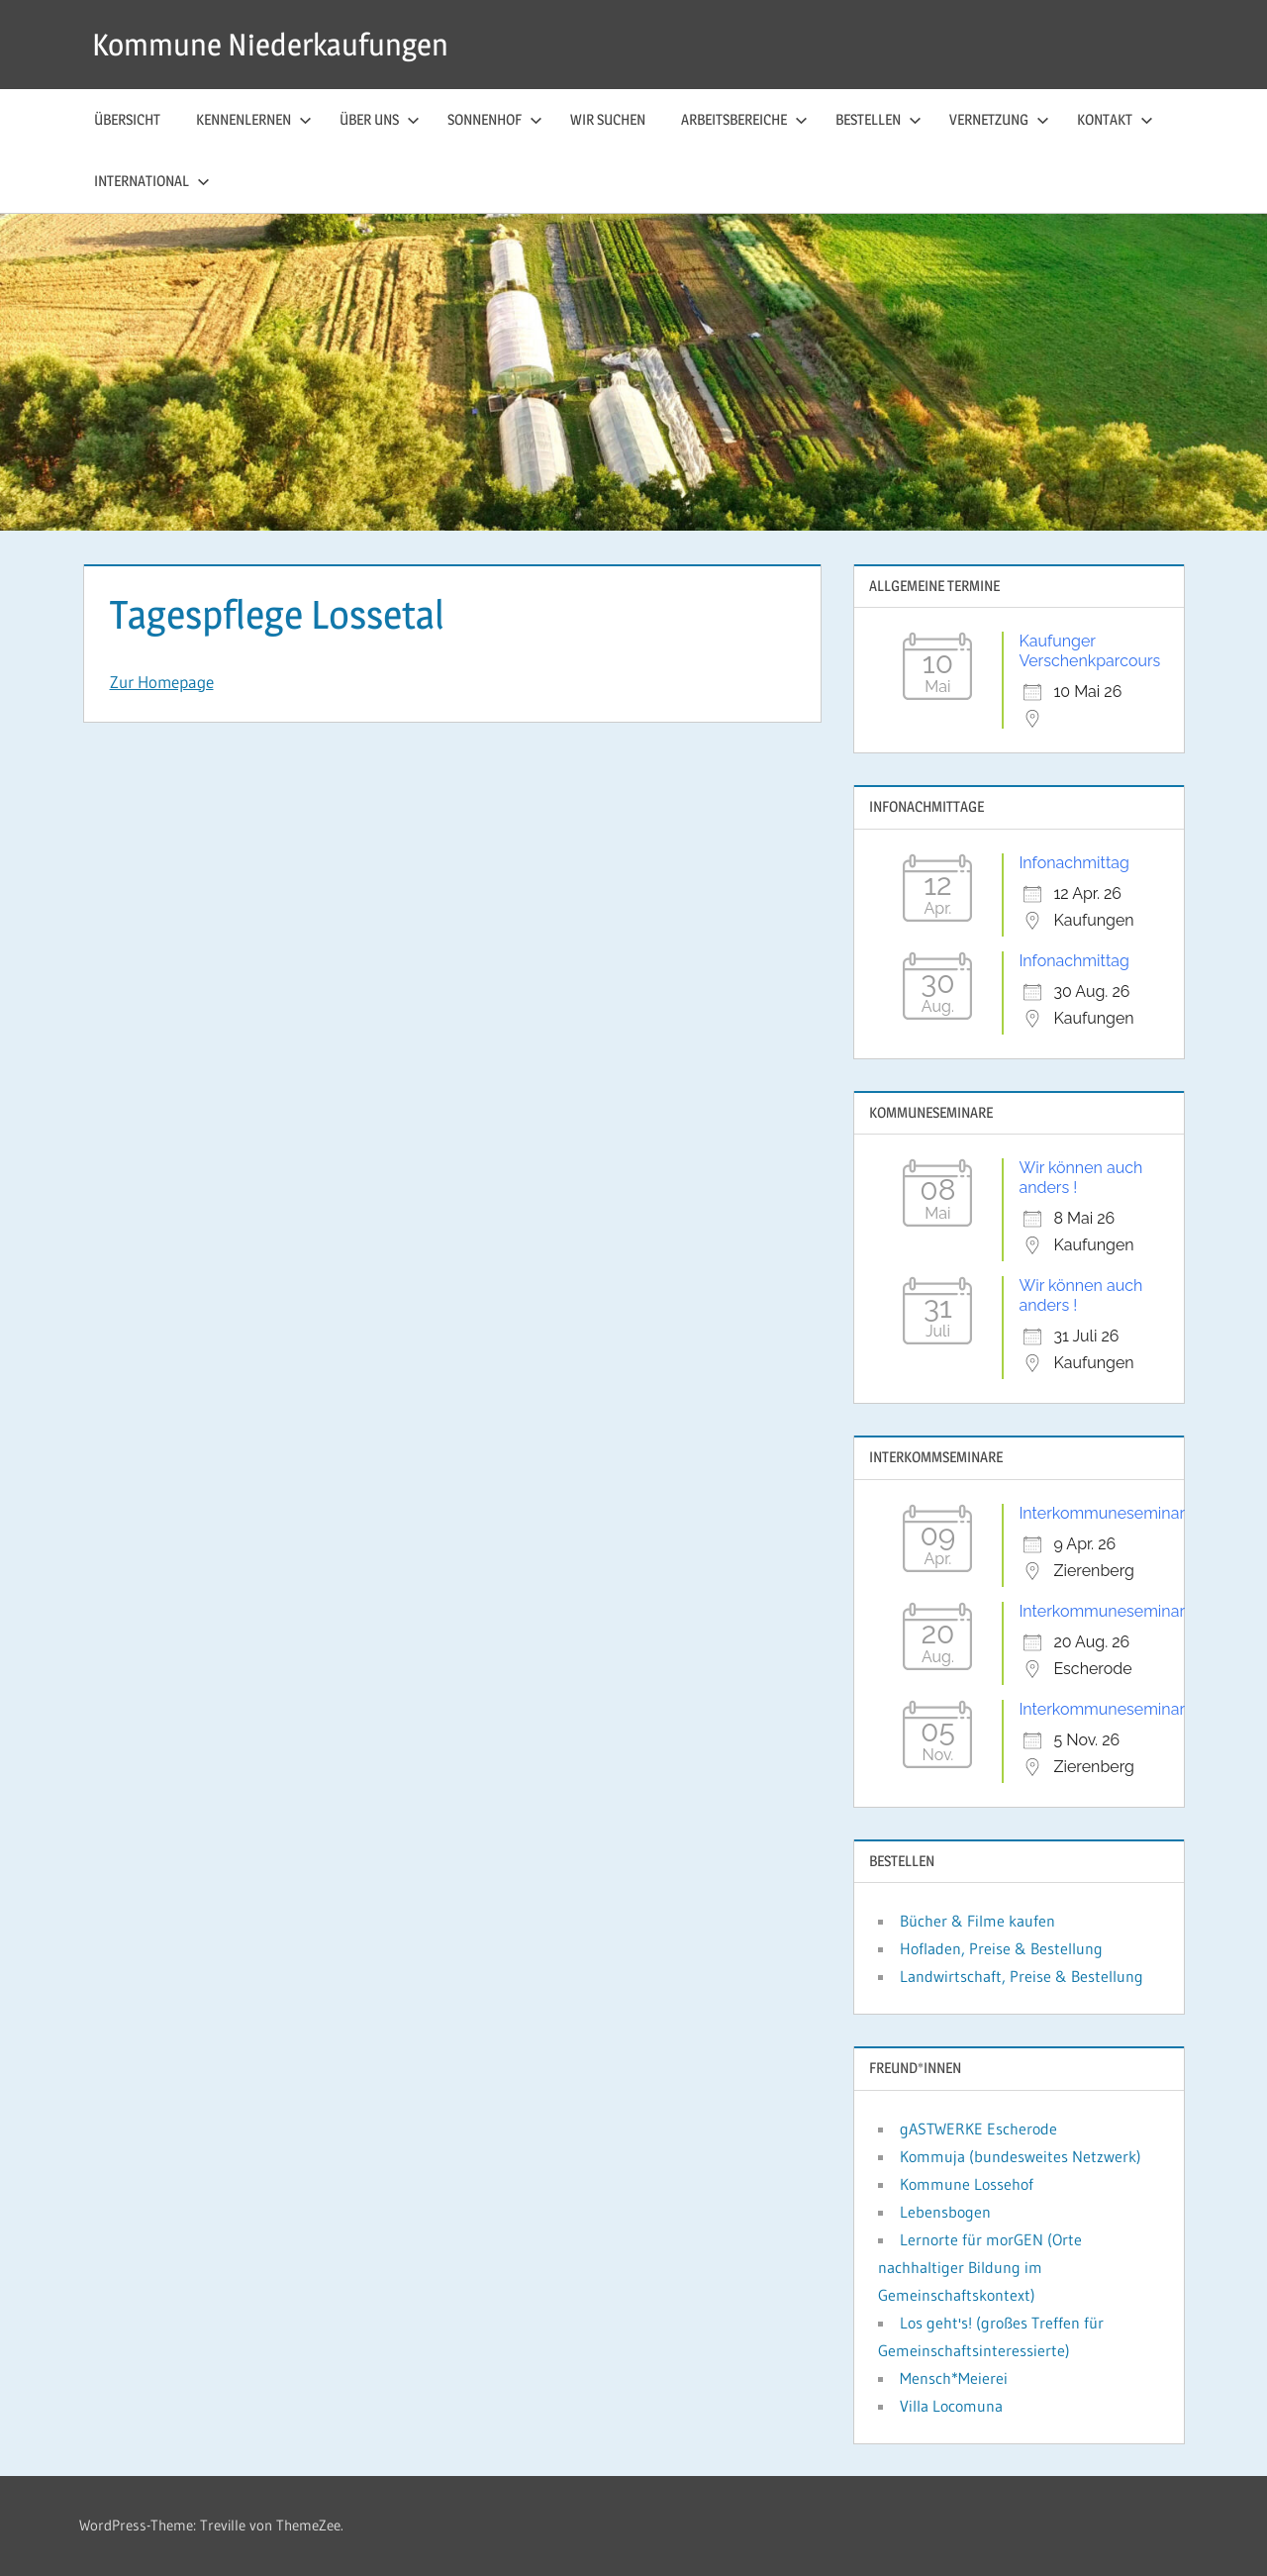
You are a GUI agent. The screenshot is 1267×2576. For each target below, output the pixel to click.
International (152, 180)
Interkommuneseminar (1102, 1513)
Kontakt (1115, 119)
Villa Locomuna (951, 2406)
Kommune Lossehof (966, 2184)
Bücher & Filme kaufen (977, 1921)
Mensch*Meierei (954, 2378)
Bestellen (878, 119)
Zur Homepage (162, 681)
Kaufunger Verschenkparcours (1089, 651)
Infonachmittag (1073, 862)
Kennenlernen (254, 119)
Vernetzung (999, 119)
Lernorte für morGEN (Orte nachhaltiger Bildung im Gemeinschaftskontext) (980, 2267)
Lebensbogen (945, 2212)
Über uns (380, 119)
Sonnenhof (494, 119)
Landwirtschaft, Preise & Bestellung (1021, 1976)
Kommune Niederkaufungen (274, 44)
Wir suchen (607, 119)
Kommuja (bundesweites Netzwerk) (1020, 2156)
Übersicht (127, 119)
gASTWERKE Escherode (978, 2128)
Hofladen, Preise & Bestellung (1001, 1948)
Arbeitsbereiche (744, 119)
